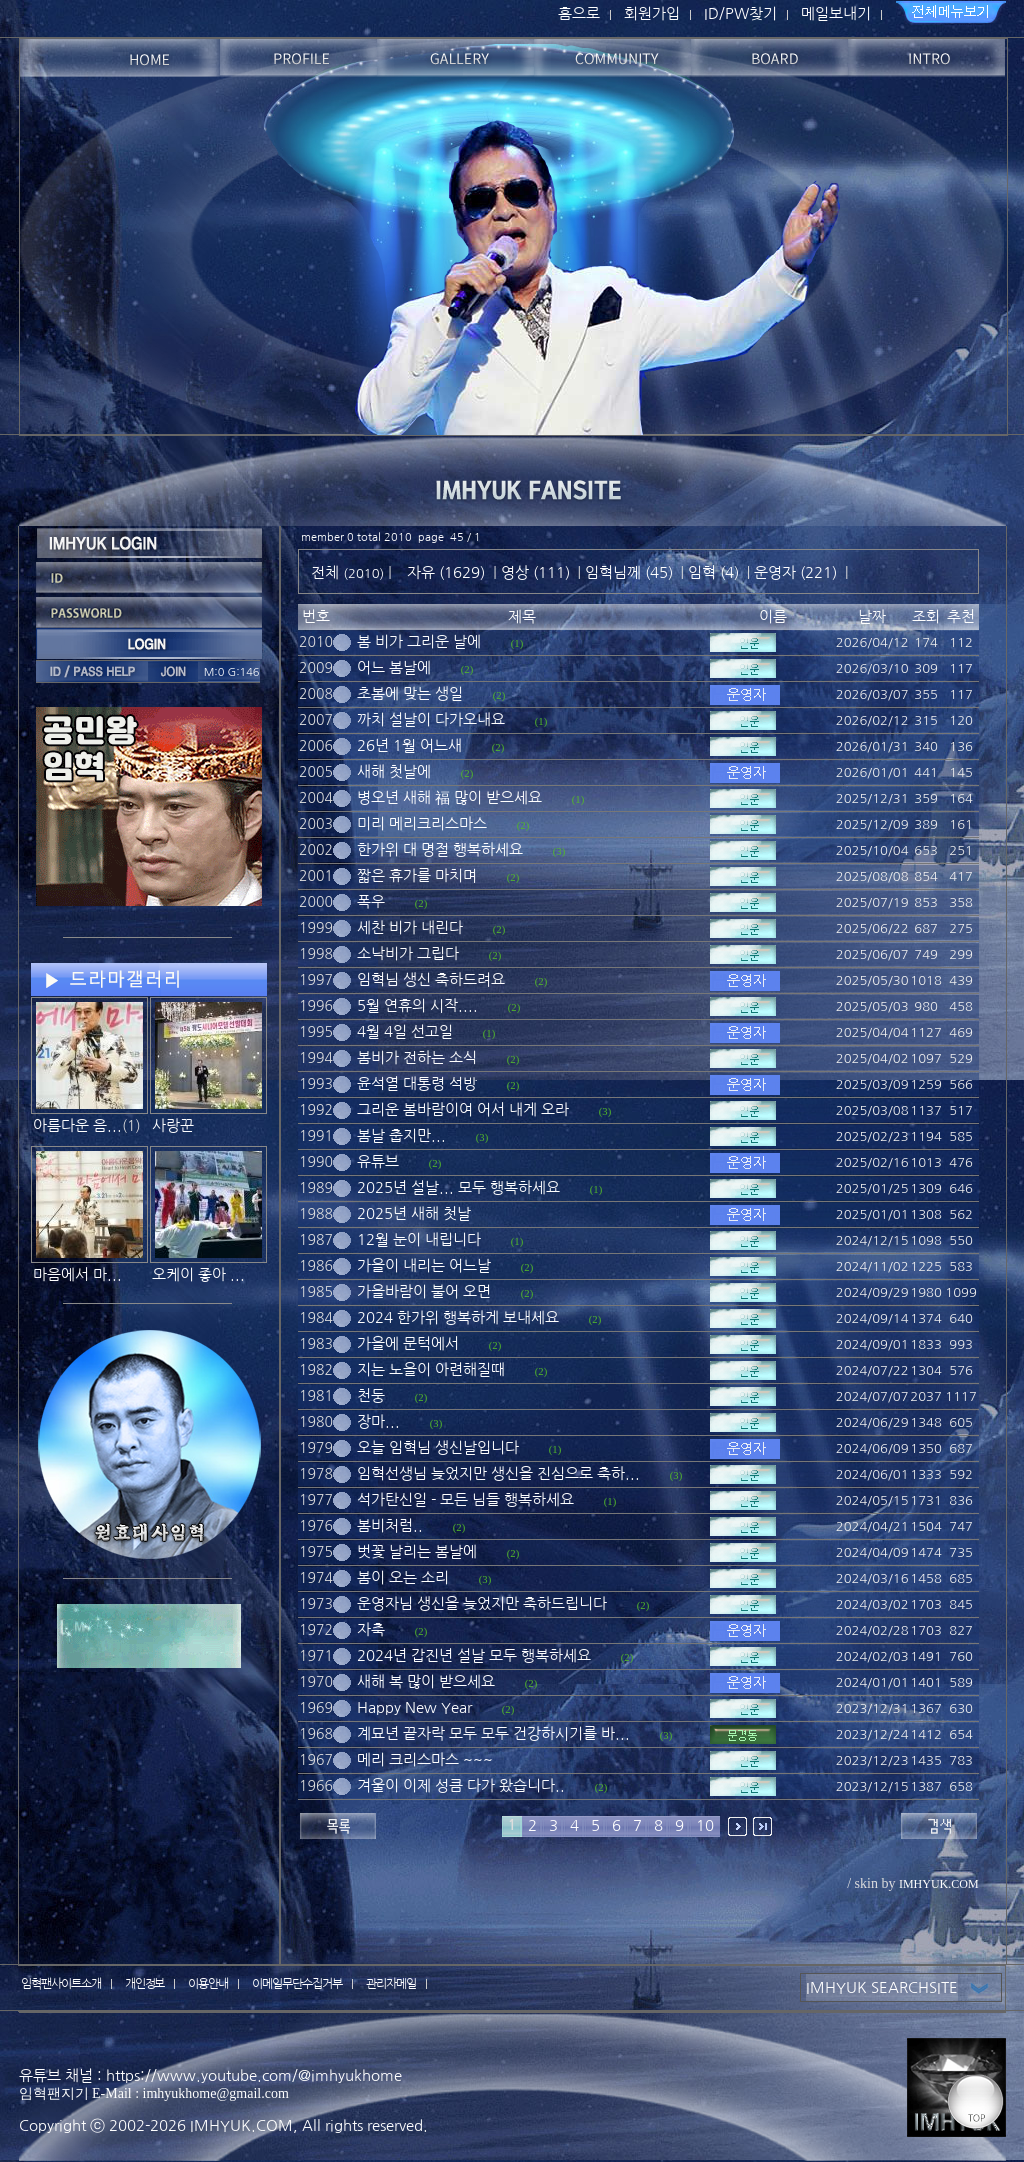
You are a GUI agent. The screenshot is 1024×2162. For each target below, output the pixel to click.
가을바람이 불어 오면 (424, 1291)
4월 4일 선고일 (405, 1031)
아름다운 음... (77, 1125)
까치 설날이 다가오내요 (431, 719)
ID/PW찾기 (740, 13)
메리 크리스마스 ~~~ (425, 1759)
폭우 (371, 901)
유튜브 (378, 1161)
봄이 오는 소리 (403, 1577)
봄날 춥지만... (401, 1135)
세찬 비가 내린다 (410, 927)
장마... (378, 1421)
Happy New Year (414, 1707)
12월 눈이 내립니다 (419, 1239)
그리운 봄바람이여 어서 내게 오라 (463, 1109)
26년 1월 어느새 (409, 745)
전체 (327, 572)
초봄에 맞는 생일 (410, 693)
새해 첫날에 (394, 771)
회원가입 (652, 13)
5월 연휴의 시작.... (417, 1005)
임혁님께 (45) (629, 572)
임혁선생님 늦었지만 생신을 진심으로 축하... (498, 1473)
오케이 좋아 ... (198, 1274)
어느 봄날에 (394, 667)
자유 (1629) (446, 572)
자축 (371, 1629)
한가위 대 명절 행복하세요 (440, 849)
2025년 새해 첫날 (414, 1213)
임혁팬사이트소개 (61, 1984)
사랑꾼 (173, 1125)
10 (705, 1825)
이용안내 (208, 1984)
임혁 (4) (713, 572)
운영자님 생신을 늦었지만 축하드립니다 (482, 1603)
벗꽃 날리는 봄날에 (417, 1551)
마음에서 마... (77, 1274)
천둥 (371, 1395)
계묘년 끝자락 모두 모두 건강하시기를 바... (493, 1733)
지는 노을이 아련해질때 (431, 1369)
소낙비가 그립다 (408, 953)
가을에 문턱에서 (408, 1343)
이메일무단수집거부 (297, 1984)
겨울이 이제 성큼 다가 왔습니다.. (461, 1785)
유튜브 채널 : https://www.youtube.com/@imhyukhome (210, 2075)
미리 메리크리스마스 (422, 823)
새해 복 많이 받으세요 (426, 1681)
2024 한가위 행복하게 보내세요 (458, 1317)
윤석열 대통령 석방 (417, 1083)
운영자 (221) (795, 572)
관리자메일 (391, 1984)
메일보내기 (836, 13)
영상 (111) (535, 572)
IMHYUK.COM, (244, 2125)
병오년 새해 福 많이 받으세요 (449, 797)
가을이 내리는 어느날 (424, 1265)
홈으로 (579, 13)
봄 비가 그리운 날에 (419, 641)
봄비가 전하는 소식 (417, 1057)
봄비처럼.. (390, 1525)
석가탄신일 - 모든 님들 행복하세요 (465, 1499)
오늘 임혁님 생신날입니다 (438, 1447)
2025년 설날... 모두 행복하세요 (458, 1187)
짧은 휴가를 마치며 (417, 875)
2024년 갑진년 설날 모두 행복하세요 (474, 1655)
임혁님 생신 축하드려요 (431, 979)
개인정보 (145, 1984)
